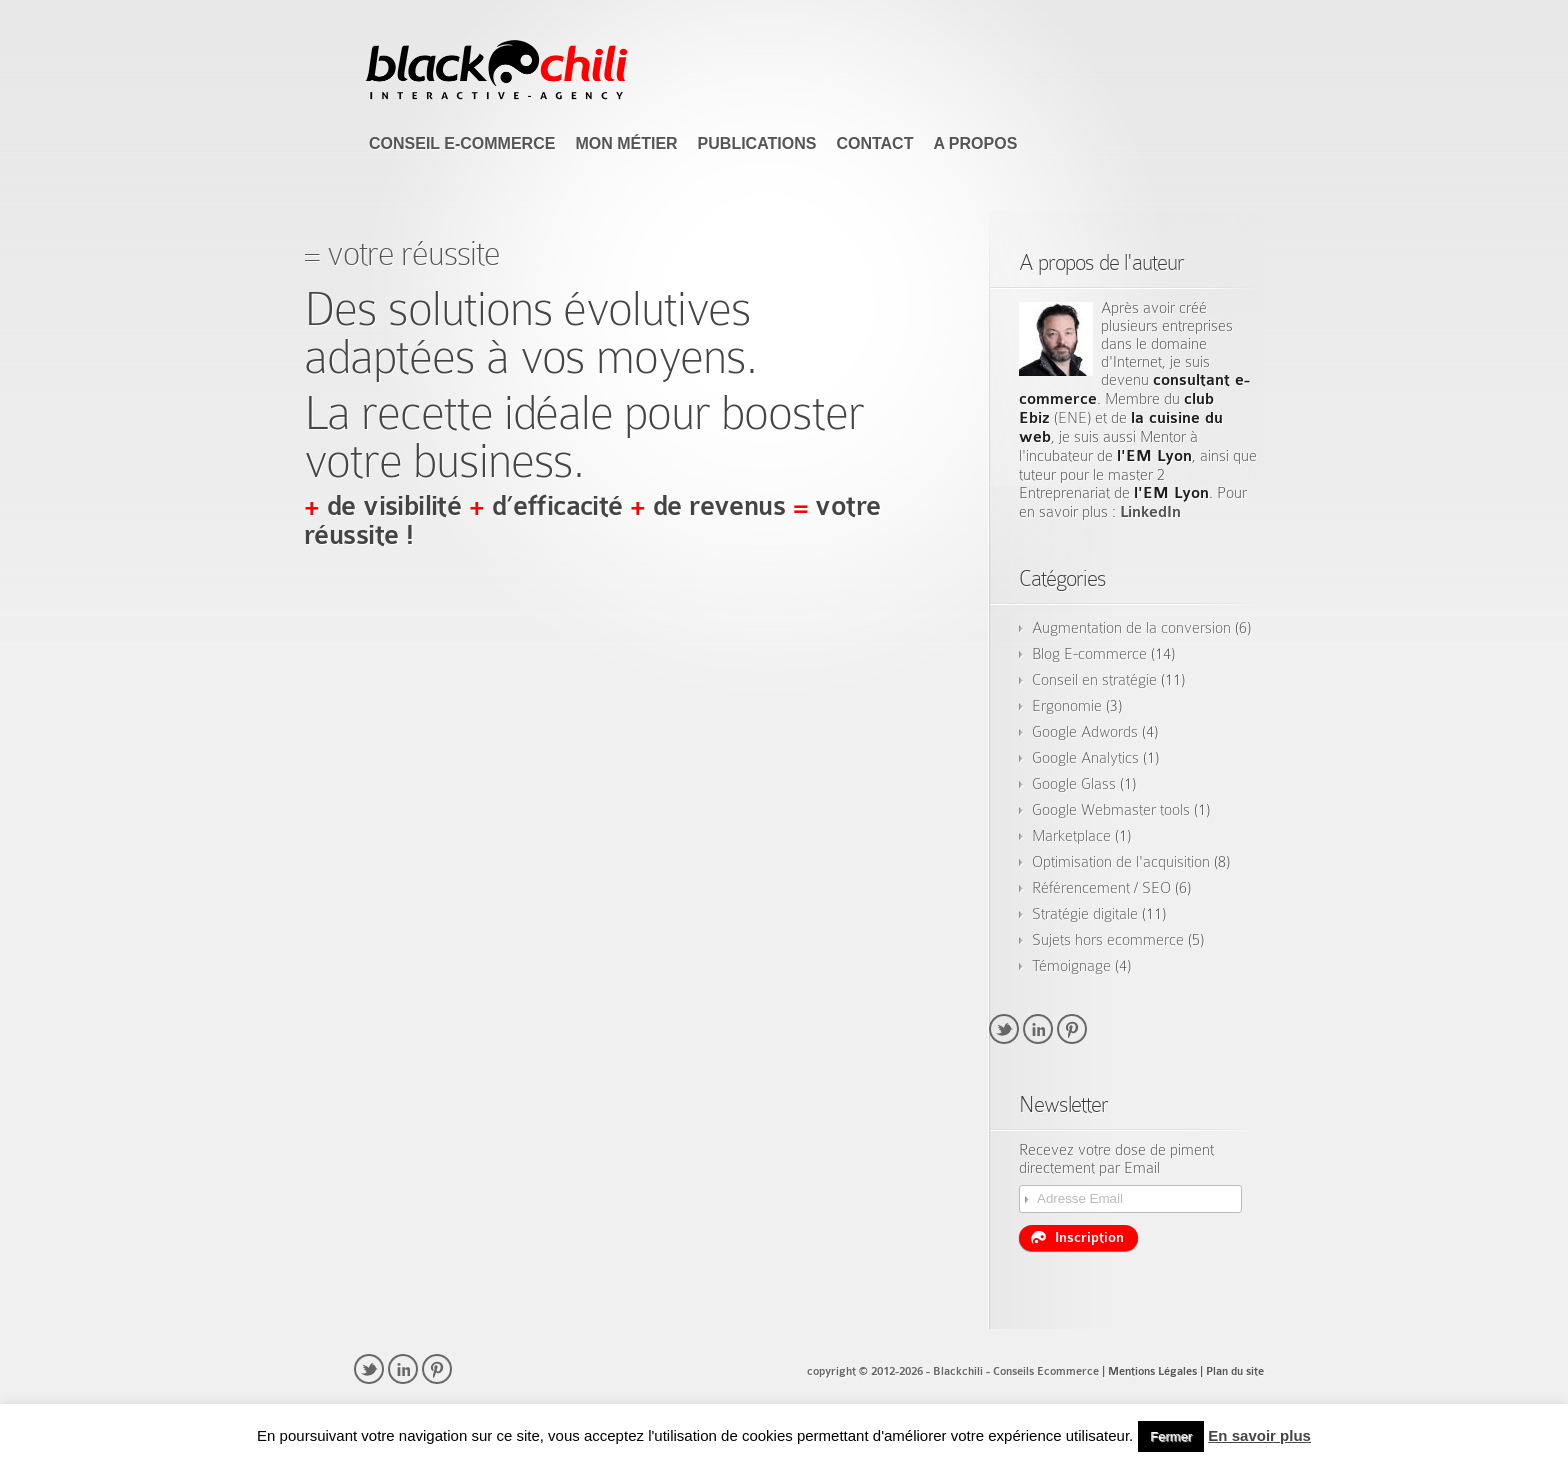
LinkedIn (1150, 512)
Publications (757, 143)
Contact (874, 143)
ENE (1072, 418)
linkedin (1038, 1029)
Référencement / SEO (1101, 888)
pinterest (1072, 1029)
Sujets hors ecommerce (1108, 940)
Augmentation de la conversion (1131, 628)
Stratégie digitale (1085, 914)
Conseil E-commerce (462, 143)
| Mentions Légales (1149, 1371)
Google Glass (1074, 784)
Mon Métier (626, 143)
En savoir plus (1259, 1435)
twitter (1004, 1029)
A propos (975, 143)
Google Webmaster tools (1111, 810)
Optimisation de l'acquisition (1121, 862)
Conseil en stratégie (1094, 680)
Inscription (1077, 1237)
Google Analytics (1085, 758)
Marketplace (1071, 836)
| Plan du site (1232, 1371)
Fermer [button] (1171, 1436)
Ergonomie (1067, 706)
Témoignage (1071, 966)
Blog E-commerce (1089, 654)
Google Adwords (1085, 732)
